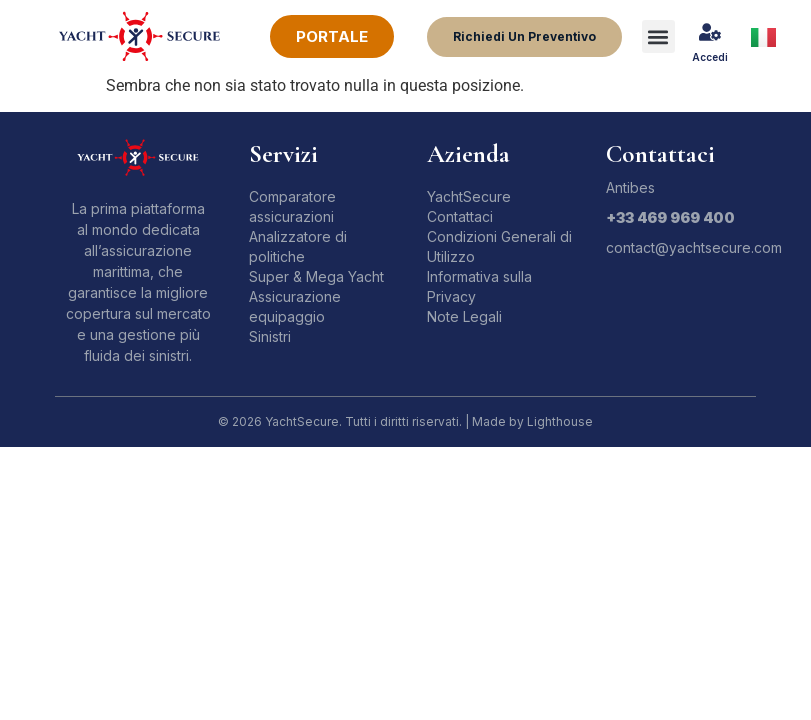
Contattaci (460, 216)
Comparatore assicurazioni (292, 206)
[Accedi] (710, 32)
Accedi (710, 57)
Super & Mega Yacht (316, 276)
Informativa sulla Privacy (479, 286)
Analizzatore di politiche (298, 246)
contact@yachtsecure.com (694, 247)
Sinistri (270, 336)
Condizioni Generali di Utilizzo (499, 246)
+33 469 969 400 (670, 217)
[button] (658, 36)
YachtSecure (469, 196)
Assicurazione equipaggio (295, 306)
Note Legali (464, 316)
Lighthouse (560, 421)
